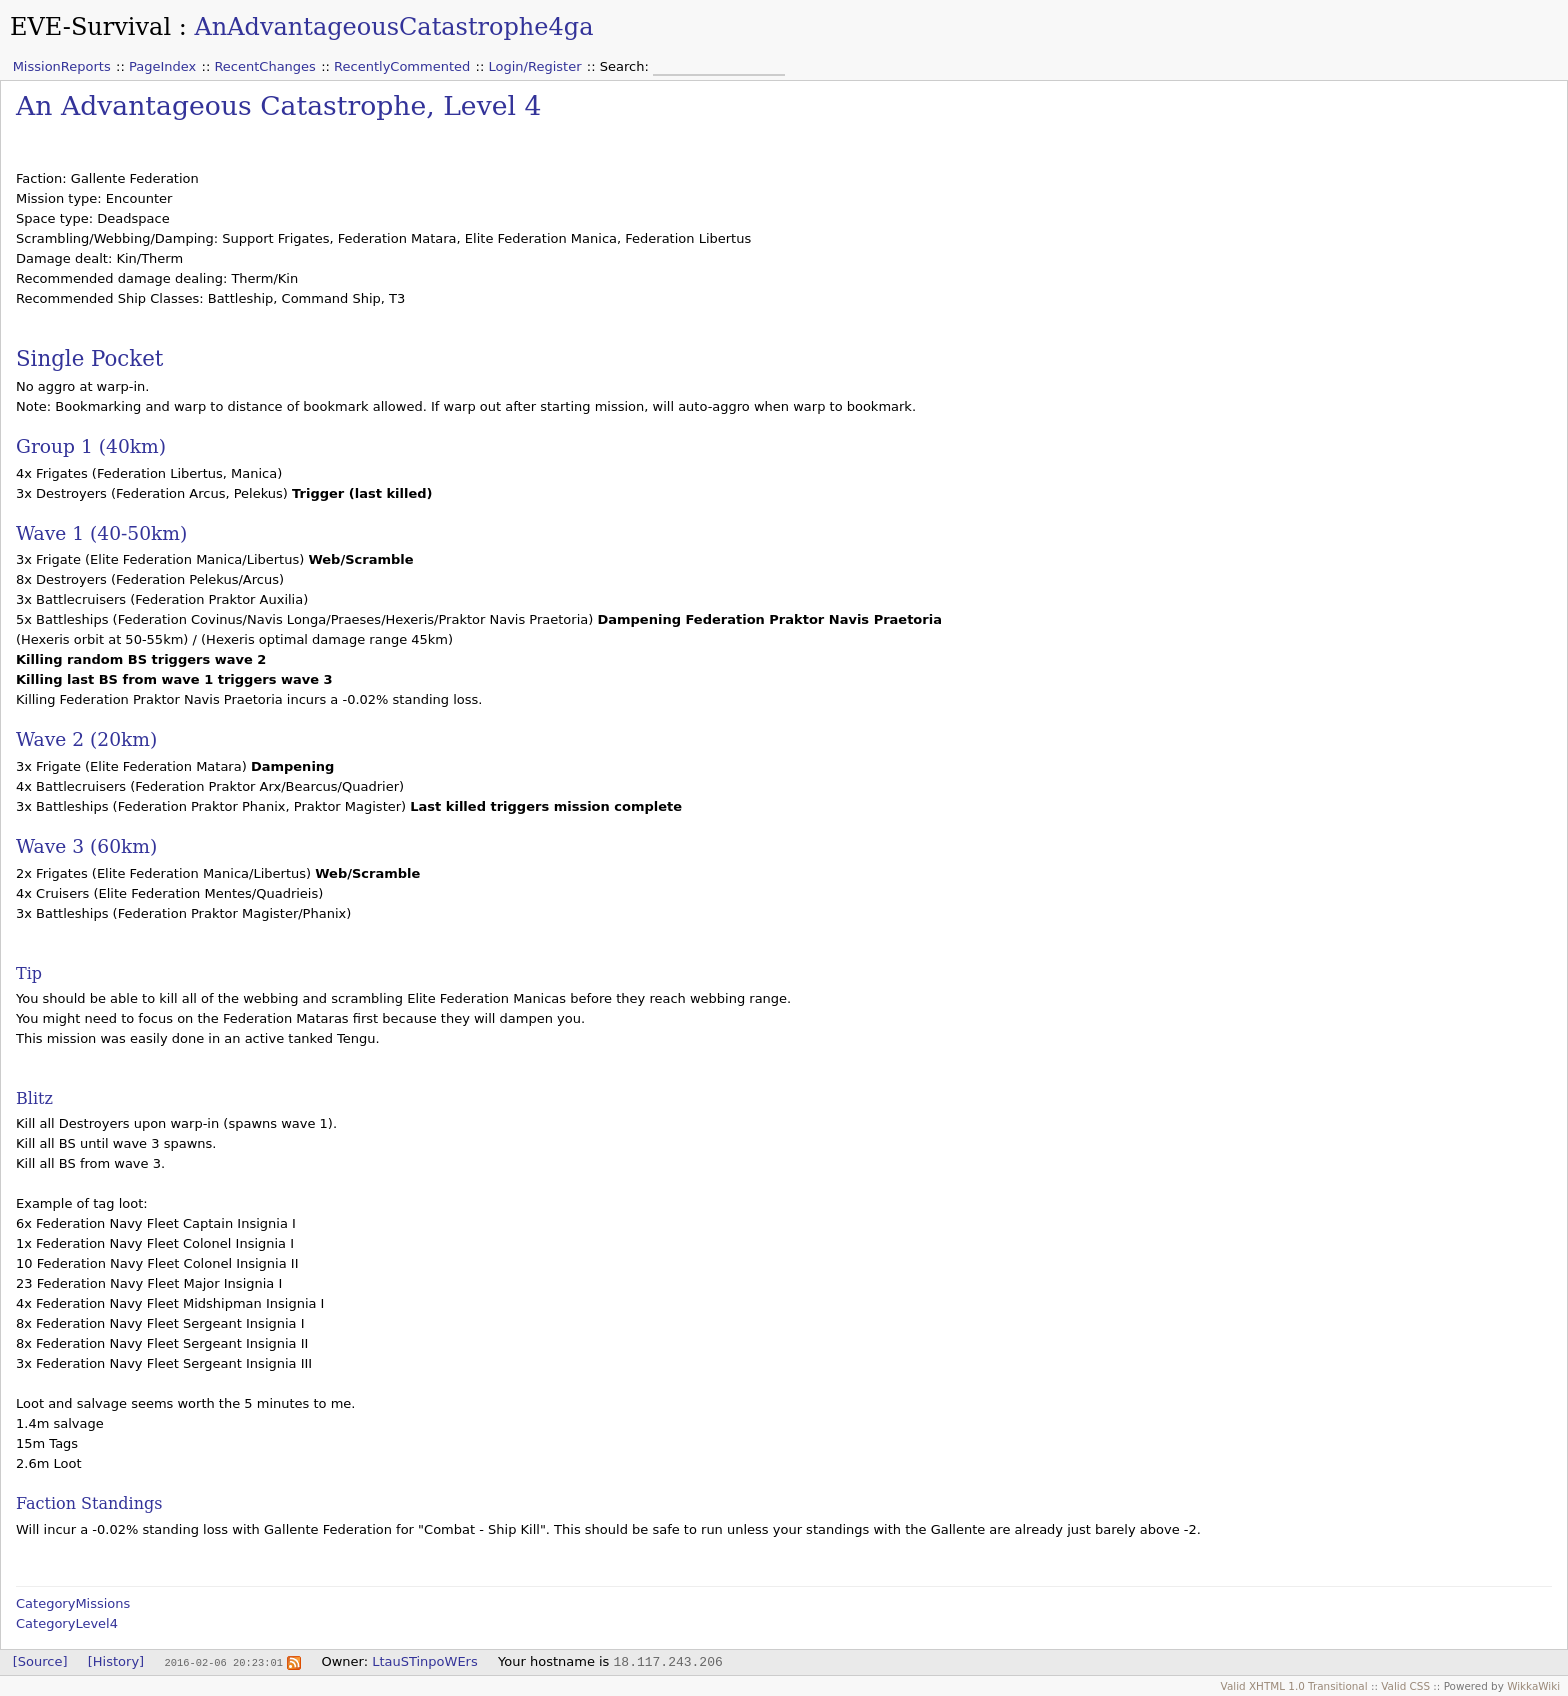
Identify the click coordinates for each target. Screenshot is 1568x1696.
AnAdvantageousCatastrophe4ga (393, 27)
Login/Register (535, 66)
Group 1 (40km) (91, 446)
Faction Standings (89, 1503)
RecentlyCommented (402, 66)
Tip (29, 973)
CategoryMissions (73, 1603)
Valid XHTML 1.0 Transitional (1294, 1686)
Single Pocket (89, 358)
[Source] (40, 1661)
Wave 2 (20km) (86, 739)
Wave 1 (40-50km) (101, 533)
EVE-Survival (90, 27)
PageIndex (162, 66)
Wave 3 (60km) (86, 846)
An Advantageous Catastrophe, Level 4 (278, 105)
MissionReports (62, 66)
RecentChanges (264, 66)
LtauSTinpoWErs (425, 1661)
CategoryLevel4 (67, 1623)
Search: (626, 66)
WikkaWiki (1533, 1686)
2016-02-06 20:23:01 (223, 1662)
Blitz (34, 1098)
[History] (116, 1661)
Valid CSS (1405, 1686)
